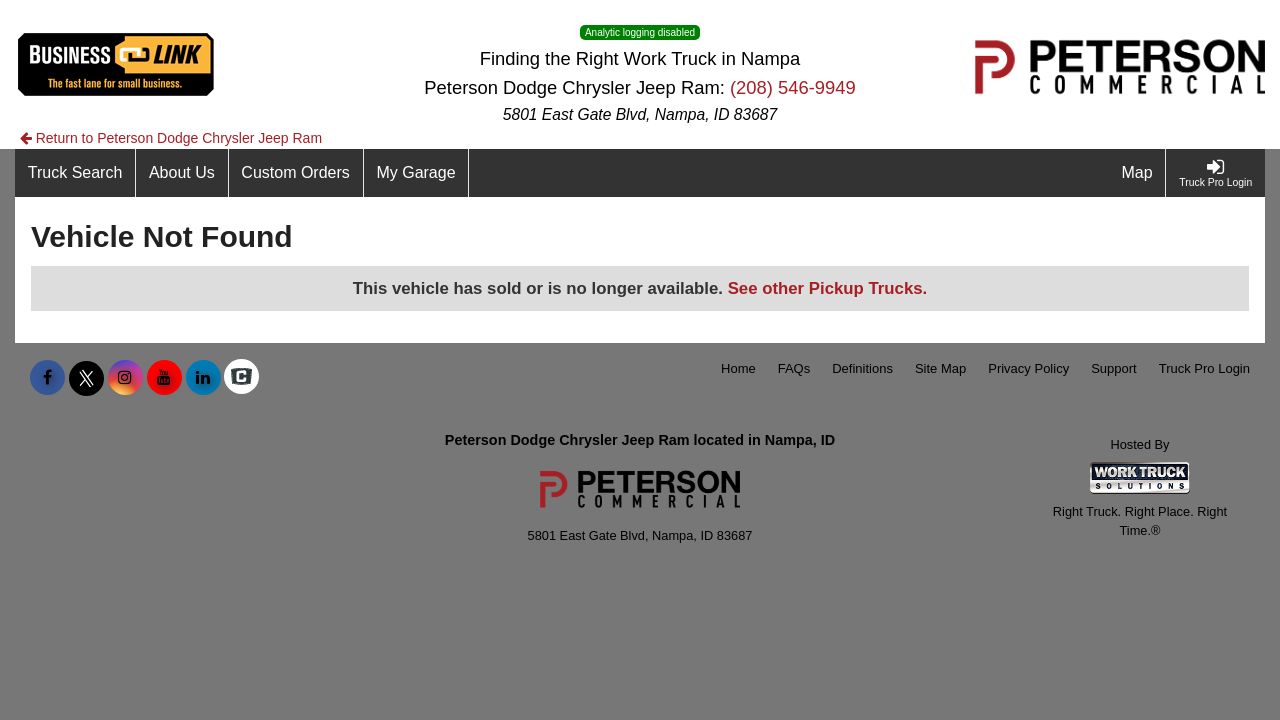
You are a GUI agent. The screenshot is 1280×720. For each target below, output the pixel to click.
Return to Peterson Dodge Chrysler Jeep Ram (171, 138)
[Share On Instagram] (125, 378)
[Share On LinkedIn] (203, 378)
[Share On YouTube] (164, 378)
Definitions (862, 368)
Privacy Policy (1028, 368)
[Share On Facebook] (47, 378)
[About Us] (182, 173)
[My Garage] (417, 173)
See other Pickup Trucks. (828, 288)
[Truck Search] (75, 173)
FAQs (794, 368)
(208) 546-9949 (793, 87)
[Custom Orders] (296, 173)
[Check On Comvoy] (241, 378)
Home (738, 368)
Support (1114, 368)
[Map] (1138, 173)
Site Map (940, 368)
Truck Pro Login (1204, 368)
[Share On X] (86, 378)
